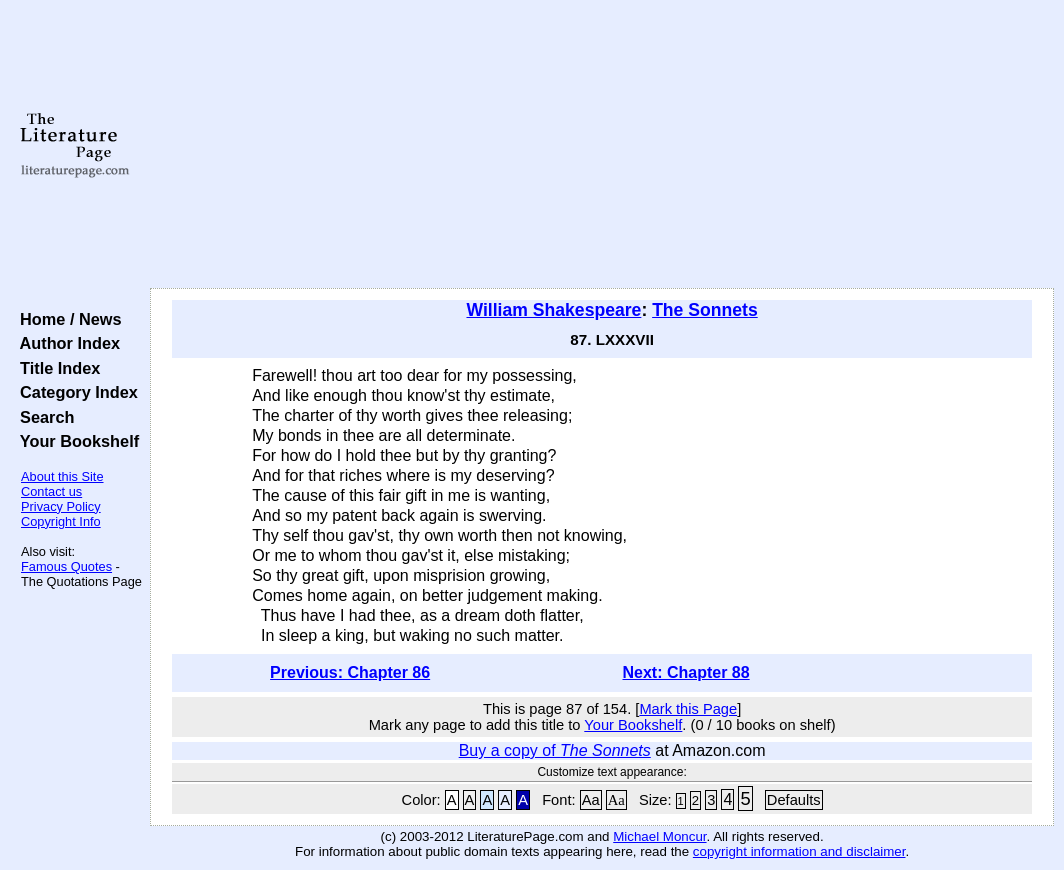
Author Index (65, 343)
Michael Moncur (659, 836)
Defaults (794, 800)
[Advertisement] (602, 145)
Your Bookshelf (75, 441)
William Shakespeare (553, 310)
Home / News (66, 319)
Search (42, 417)
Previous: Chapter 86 (350, 672)
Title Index (55, 368)
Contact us (51, 491)
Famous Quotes (66, 566)
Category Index (74, 392)
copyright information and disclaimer (799, 851)
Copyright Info (61, 521)
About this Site (62, 476)
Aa (591, 800)
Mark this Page (688, 709)
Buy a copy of (555, 750)
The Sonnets (705, 310)
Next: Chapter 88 (685, 672)
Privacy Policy (61, 506)
